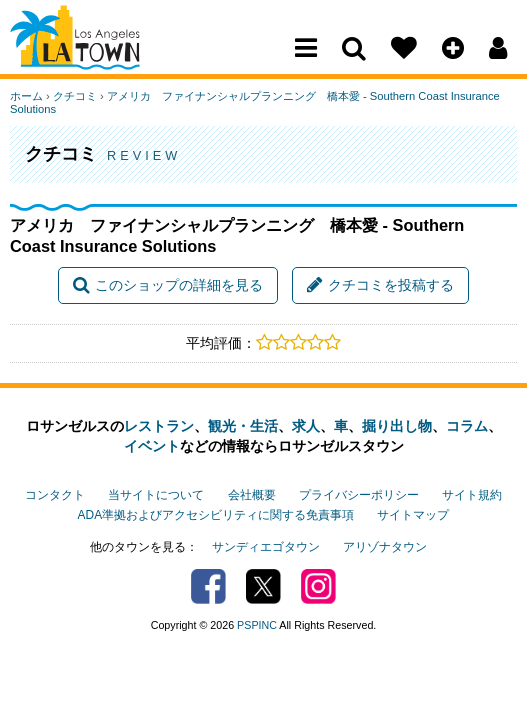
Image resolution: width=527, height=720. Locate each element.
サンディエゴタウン (266, 547)
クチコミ (75, 96)
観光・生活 (243, 426)
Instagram (318, 586)
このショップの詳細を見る (168, 285)
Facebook (208, 586)
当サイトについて (156, 495)
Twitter (263, 586)
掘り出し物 (397, 426)
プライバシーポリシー (359, 495)
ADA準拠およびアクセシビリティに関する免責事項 (216, 515)
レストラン (159, 426)
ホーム (26, 96)
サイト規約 (472, 495)
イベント (152, 446)
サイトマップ (413, 515)
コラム (467, 426)
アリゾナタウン (385, 547)
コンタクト (55, 495)
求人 (306, 426)
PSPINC (257, 625)
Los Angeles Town (97, 55)
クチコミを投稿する (380, 285)
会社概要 (252, 495)
